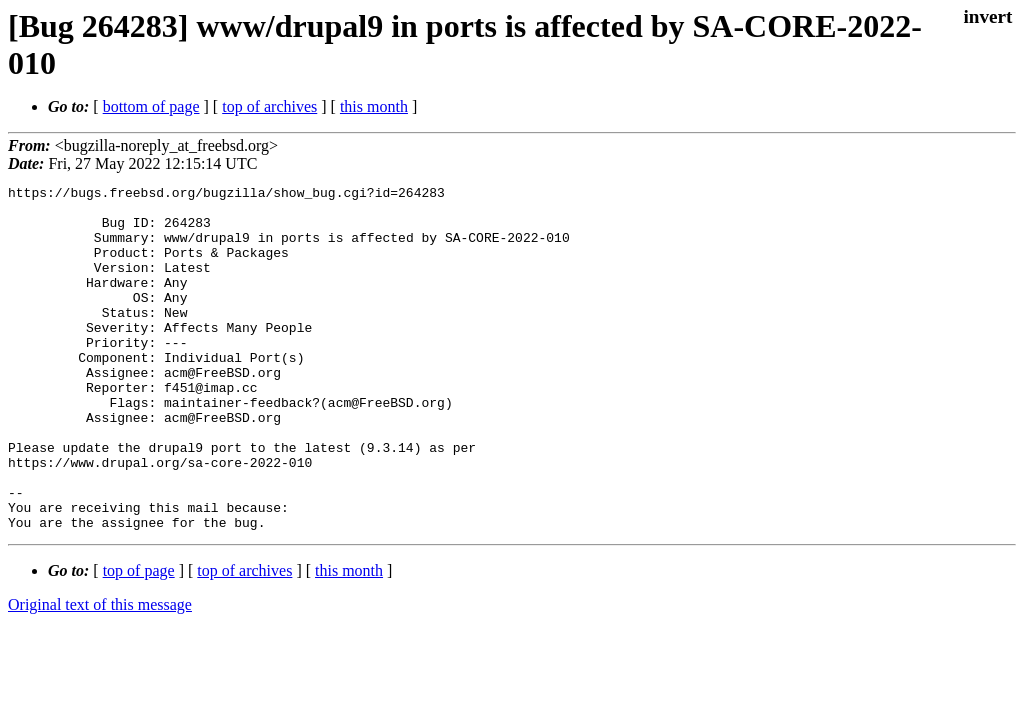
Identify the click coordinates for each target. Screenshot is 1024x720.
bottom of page (151, 106)
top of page (139, 639)
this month (374, 106)
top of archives (269, 106)
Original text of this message (100, 673)
